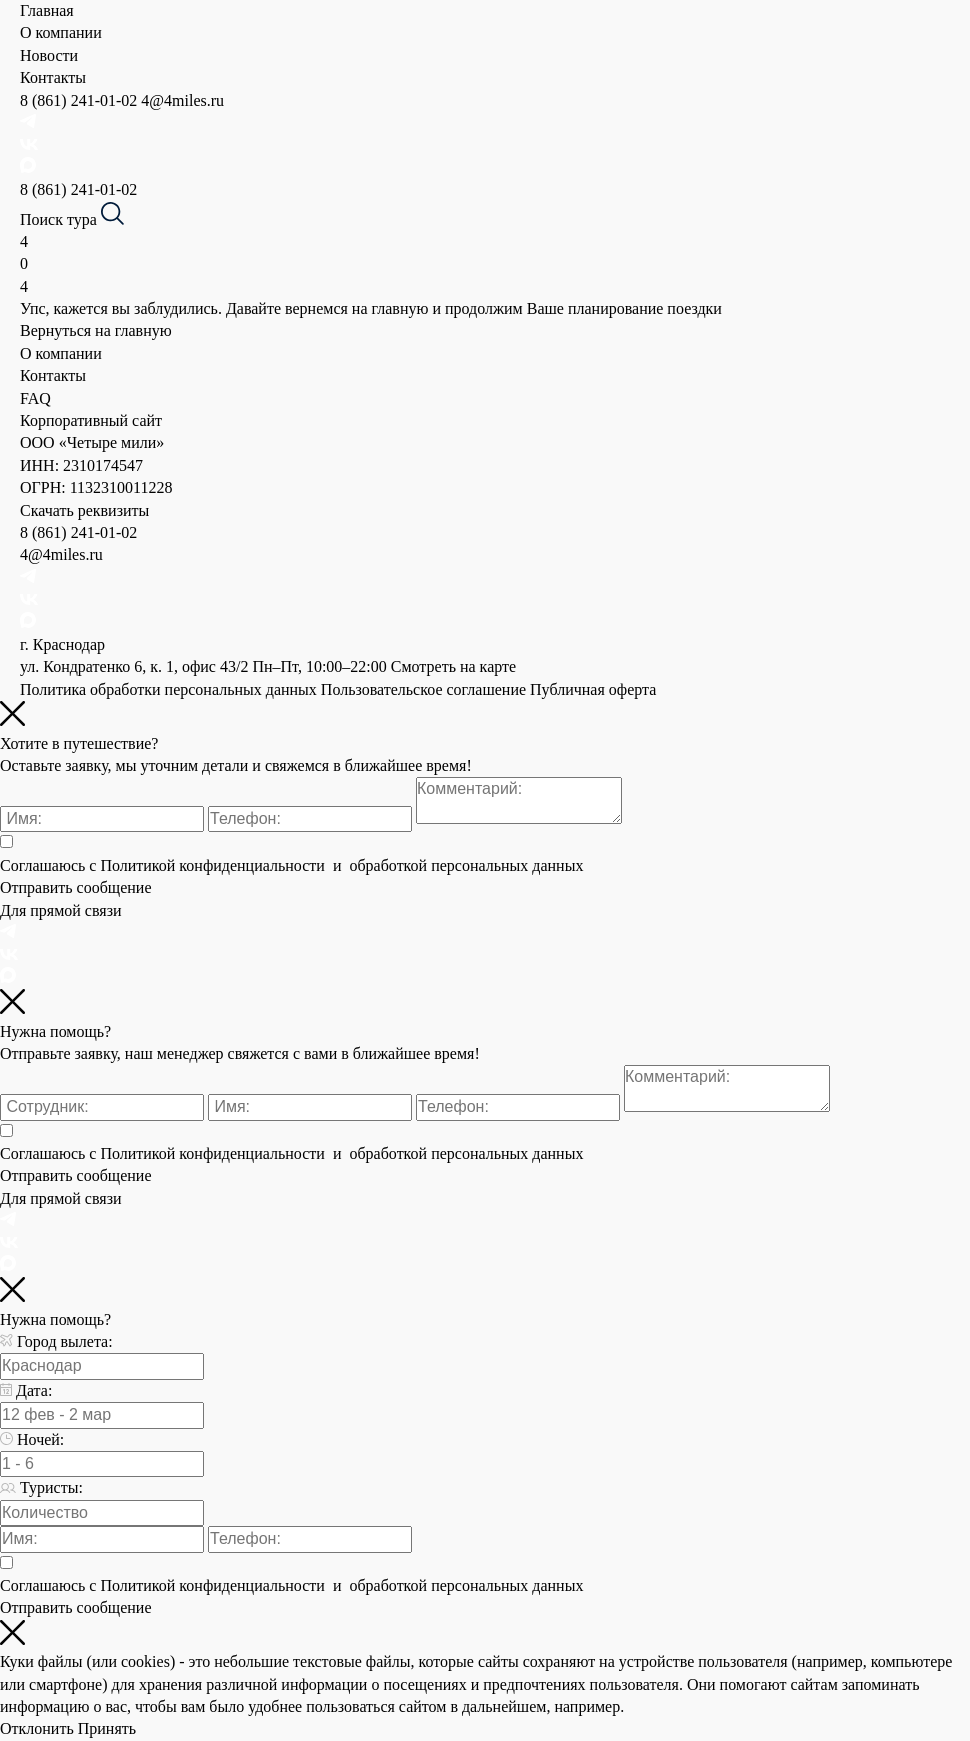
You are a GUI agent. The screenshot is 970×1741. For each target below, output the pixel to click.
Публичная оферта (593, 689)
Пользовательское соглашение (423, 689)
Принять (107, 1728)
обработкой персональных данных (464, 865)
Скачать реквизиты (84, 510)
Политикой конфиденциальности (214, 865)
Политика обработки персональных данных (168, 689)
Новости (49, 55)
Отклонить (37, 1728)
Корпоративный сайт (91, 420)
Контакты (53, 77)
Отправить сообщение (76, 887)
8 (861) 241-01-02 (80, 100)
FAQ (35, 398)
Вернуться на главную (96, 330)
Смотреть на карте (453, 666)
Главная (47, 10)
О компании (61, 32)
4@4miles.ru (182, 100)
